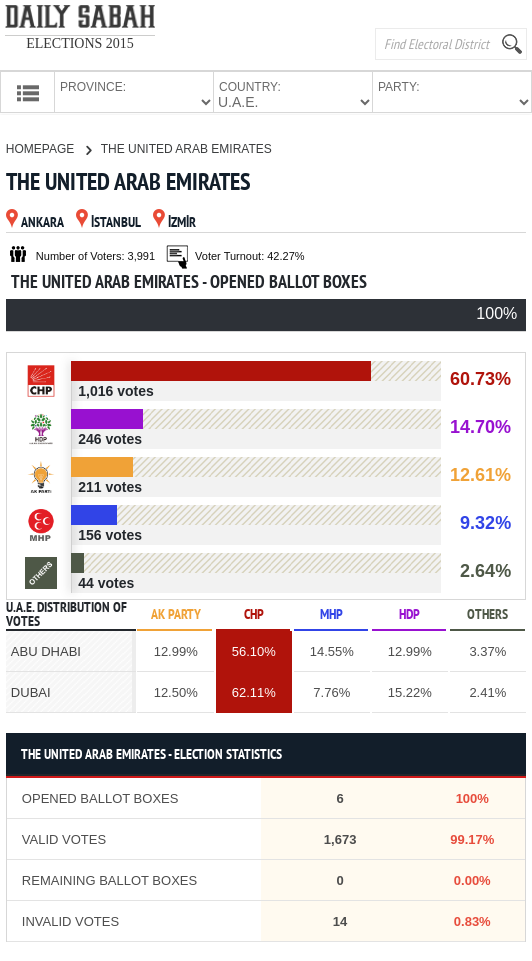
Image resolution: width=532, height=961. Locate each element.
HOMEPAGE (48, 147)
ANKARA (35, 221)
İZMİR (174, 221)
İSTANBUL (108, 221)
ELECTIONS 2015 (80, 43)
